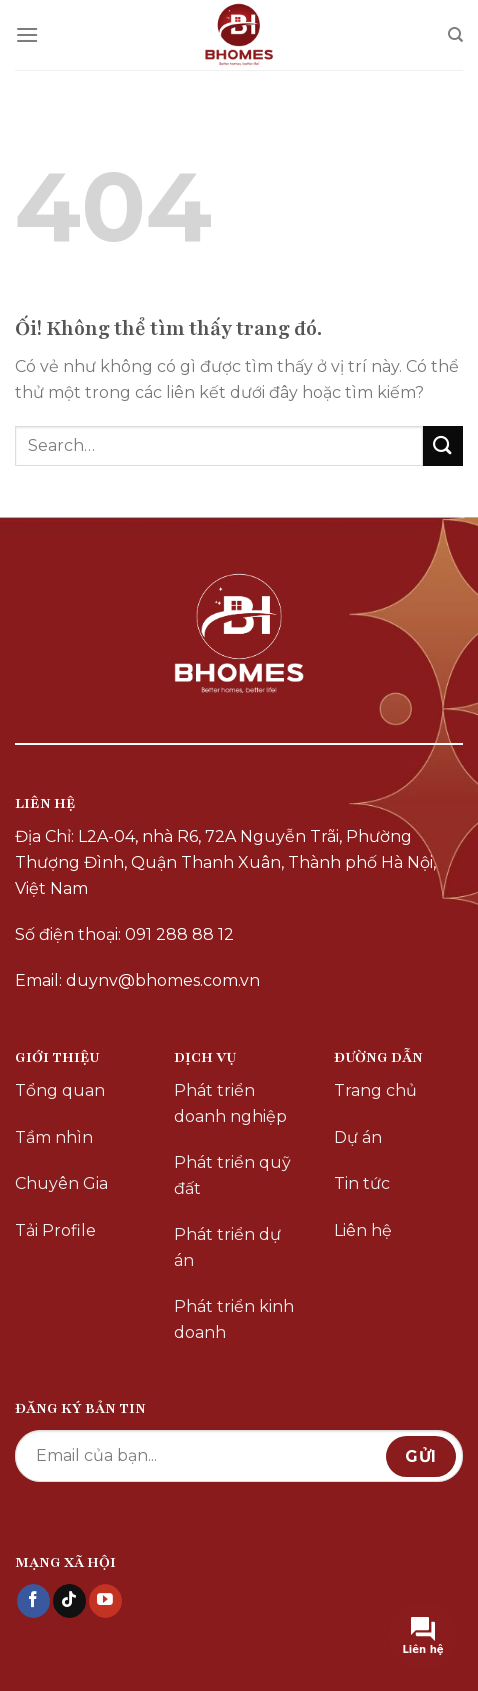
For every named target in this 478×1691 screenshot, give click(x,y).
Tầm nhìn (54, 1137)
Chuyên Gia (61, 1183)
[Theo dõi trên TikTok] (69, 1601)
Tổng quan (60, 1090)
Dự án (358, 1137)
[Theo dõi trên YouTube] (105, 1601)
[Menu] (27, 34)
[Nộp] (443, 445)
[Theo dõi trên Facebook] (33, 1601)
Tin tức (362, 1183)
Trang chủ (375, 1090)
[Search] (455, 35)
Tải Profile (55, 1230)
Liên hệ (363, 1230)
